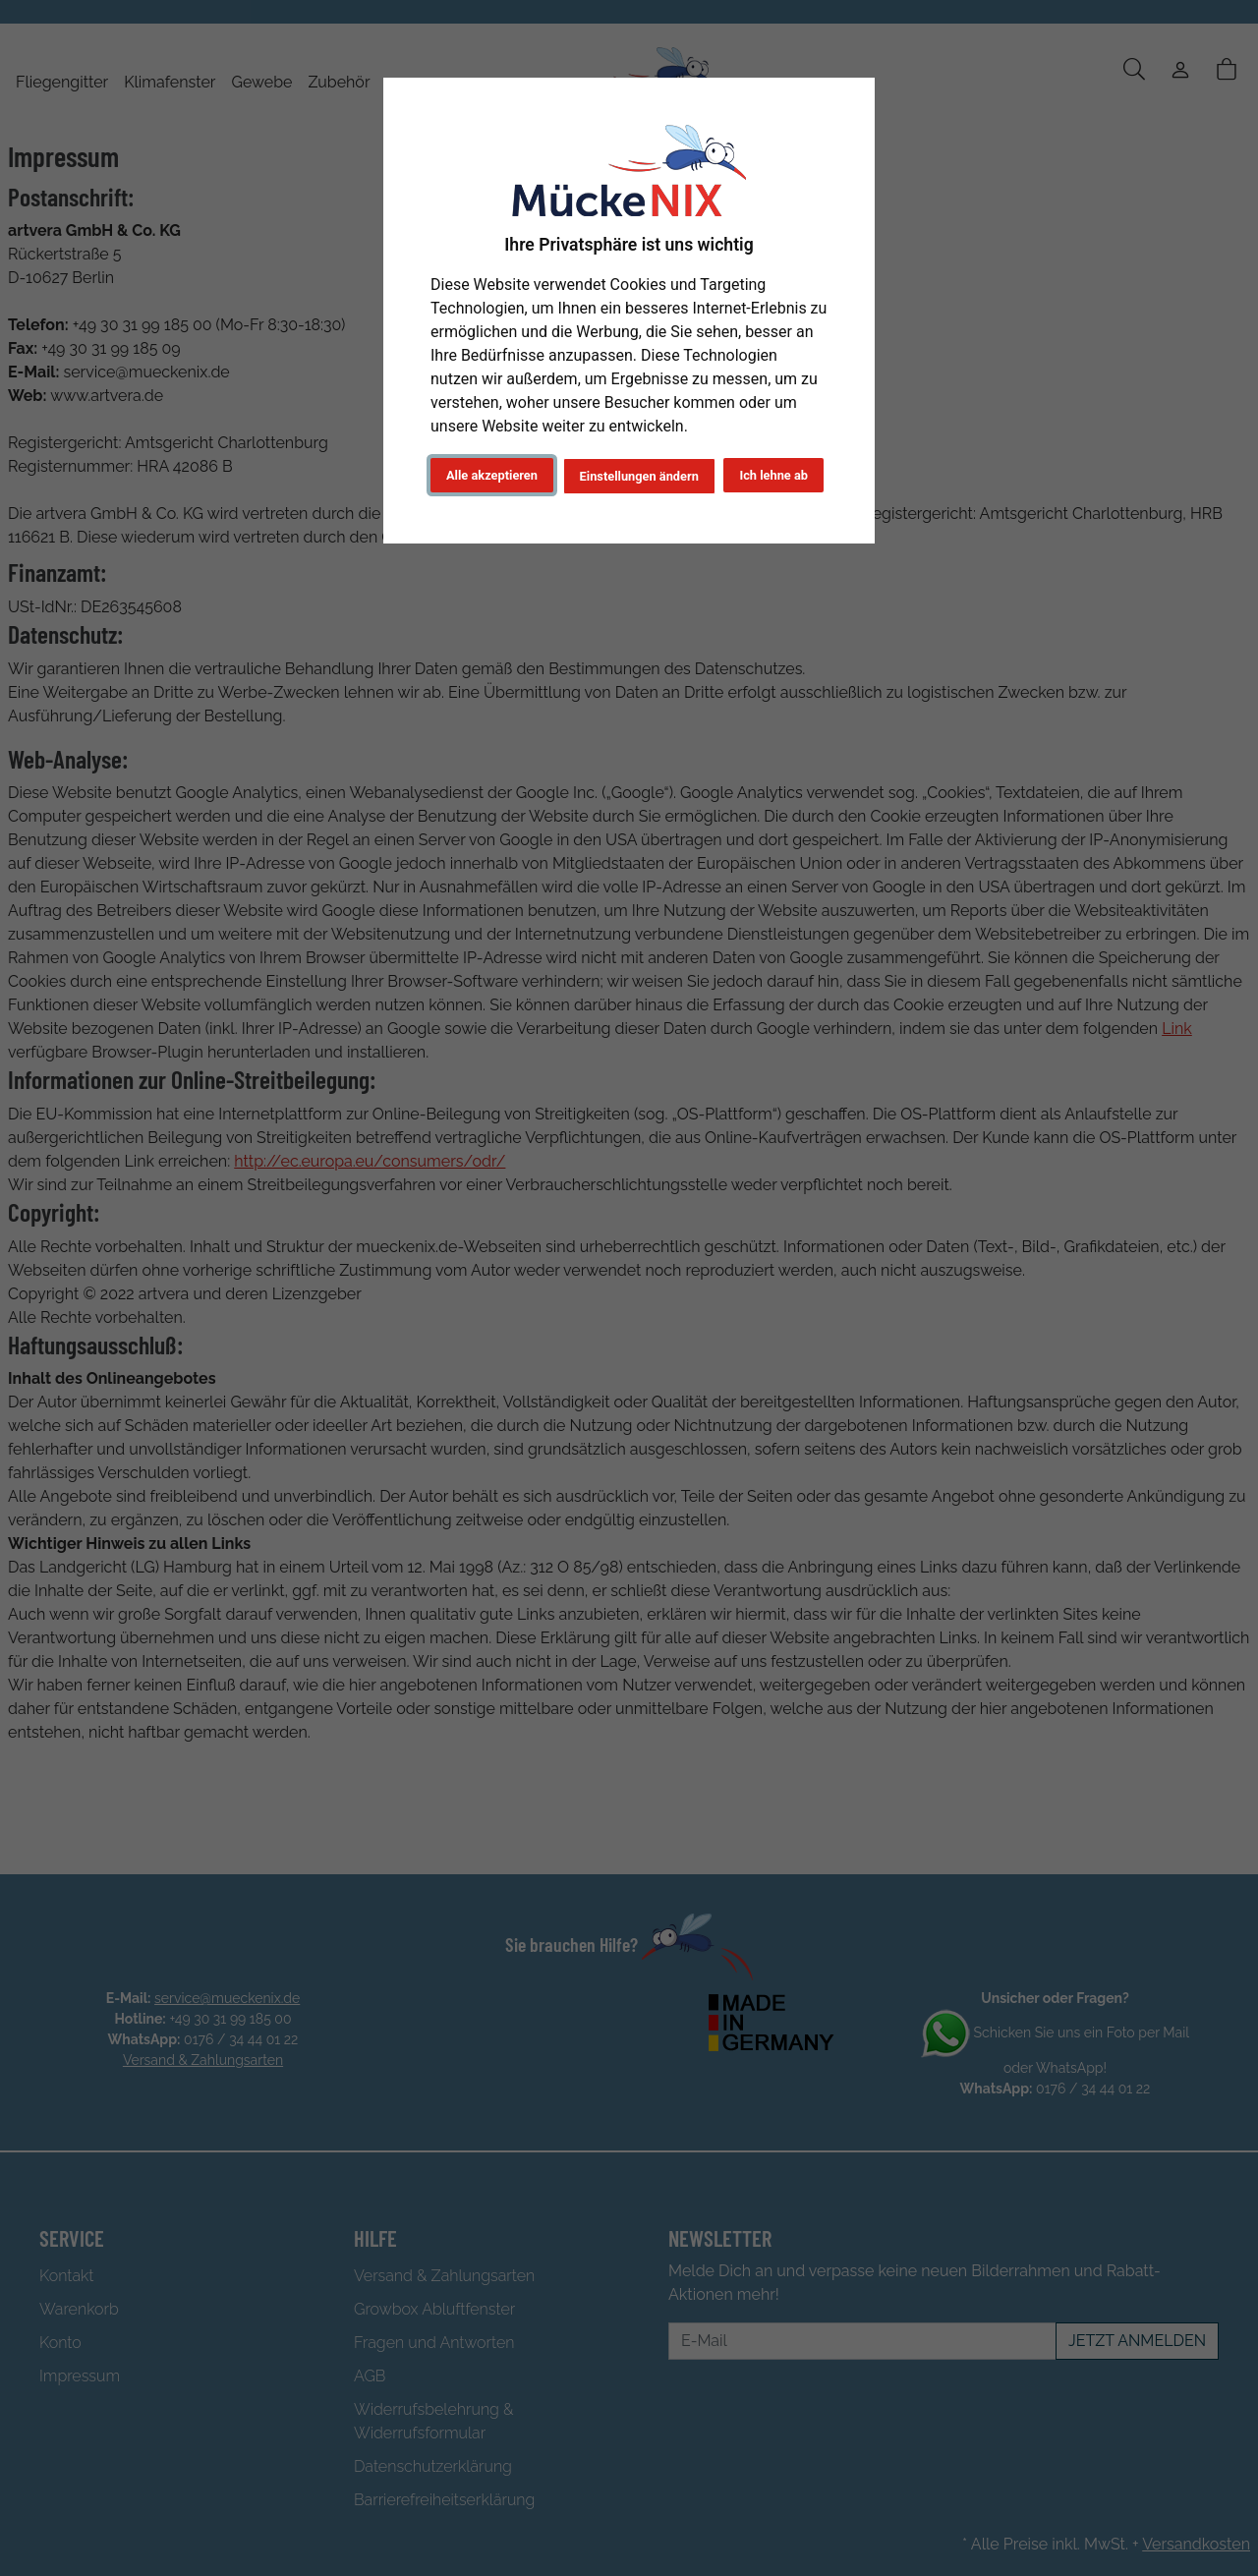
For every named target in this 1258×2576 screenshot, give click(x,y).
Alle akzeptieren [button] (492, 475)
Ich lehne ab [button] (773, 475)
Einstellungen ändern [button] (637, 476)
